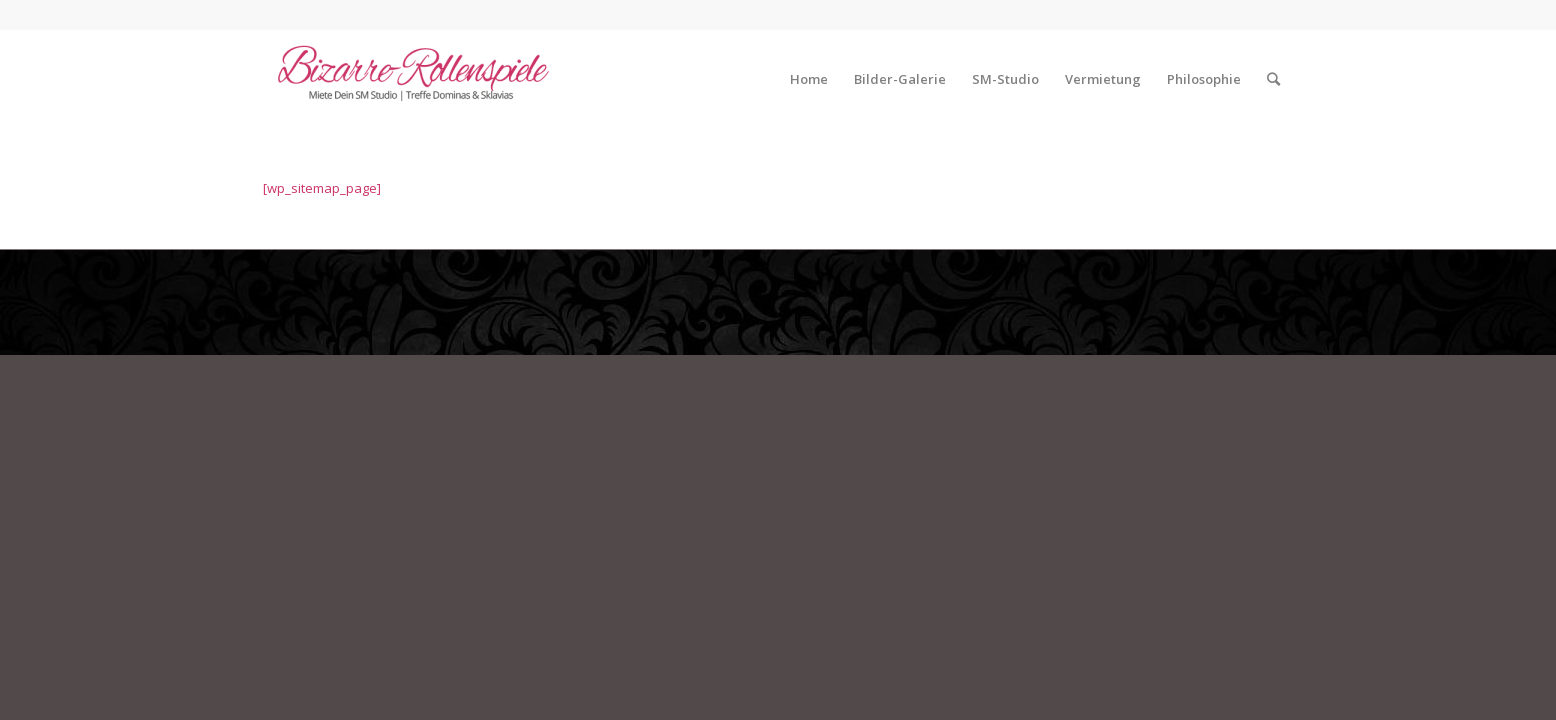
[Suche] (1273, 79)
